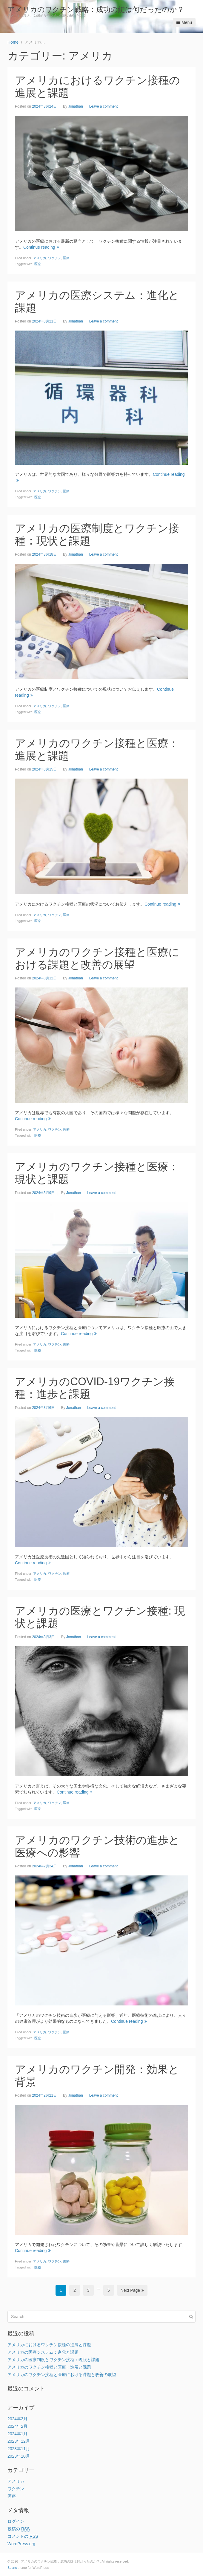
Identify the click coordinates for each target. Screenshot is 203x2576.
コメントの (22, 2536)
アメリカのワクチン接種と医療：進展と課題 (49, 2367)
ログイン (15, 2521)
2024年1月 (17, 2433)
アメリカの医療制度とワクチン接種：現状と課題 (53, 2359)
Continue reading (41, 247)
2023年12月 (18, 2441)
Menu (184, 22)
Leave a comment (103, 106)
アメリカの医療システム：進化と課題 (43, 2352)
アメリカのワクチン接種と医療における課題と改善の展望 (97, 958)
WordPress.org (21, 2543)
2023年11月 (18, 2448)
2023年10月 (18, 2456)
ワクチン (54, 258)
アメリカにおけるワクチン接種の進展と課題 (49, 2344)
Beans (12, 2567)
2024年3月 (17, 2418)
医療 (66, 258)
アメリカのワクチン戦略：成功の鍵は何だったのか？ (95, 9)
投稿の (18, 2528)
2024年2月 (17, 2426)
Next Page (132, 2290)
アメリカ (39, 258)
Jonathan (75, 106)
